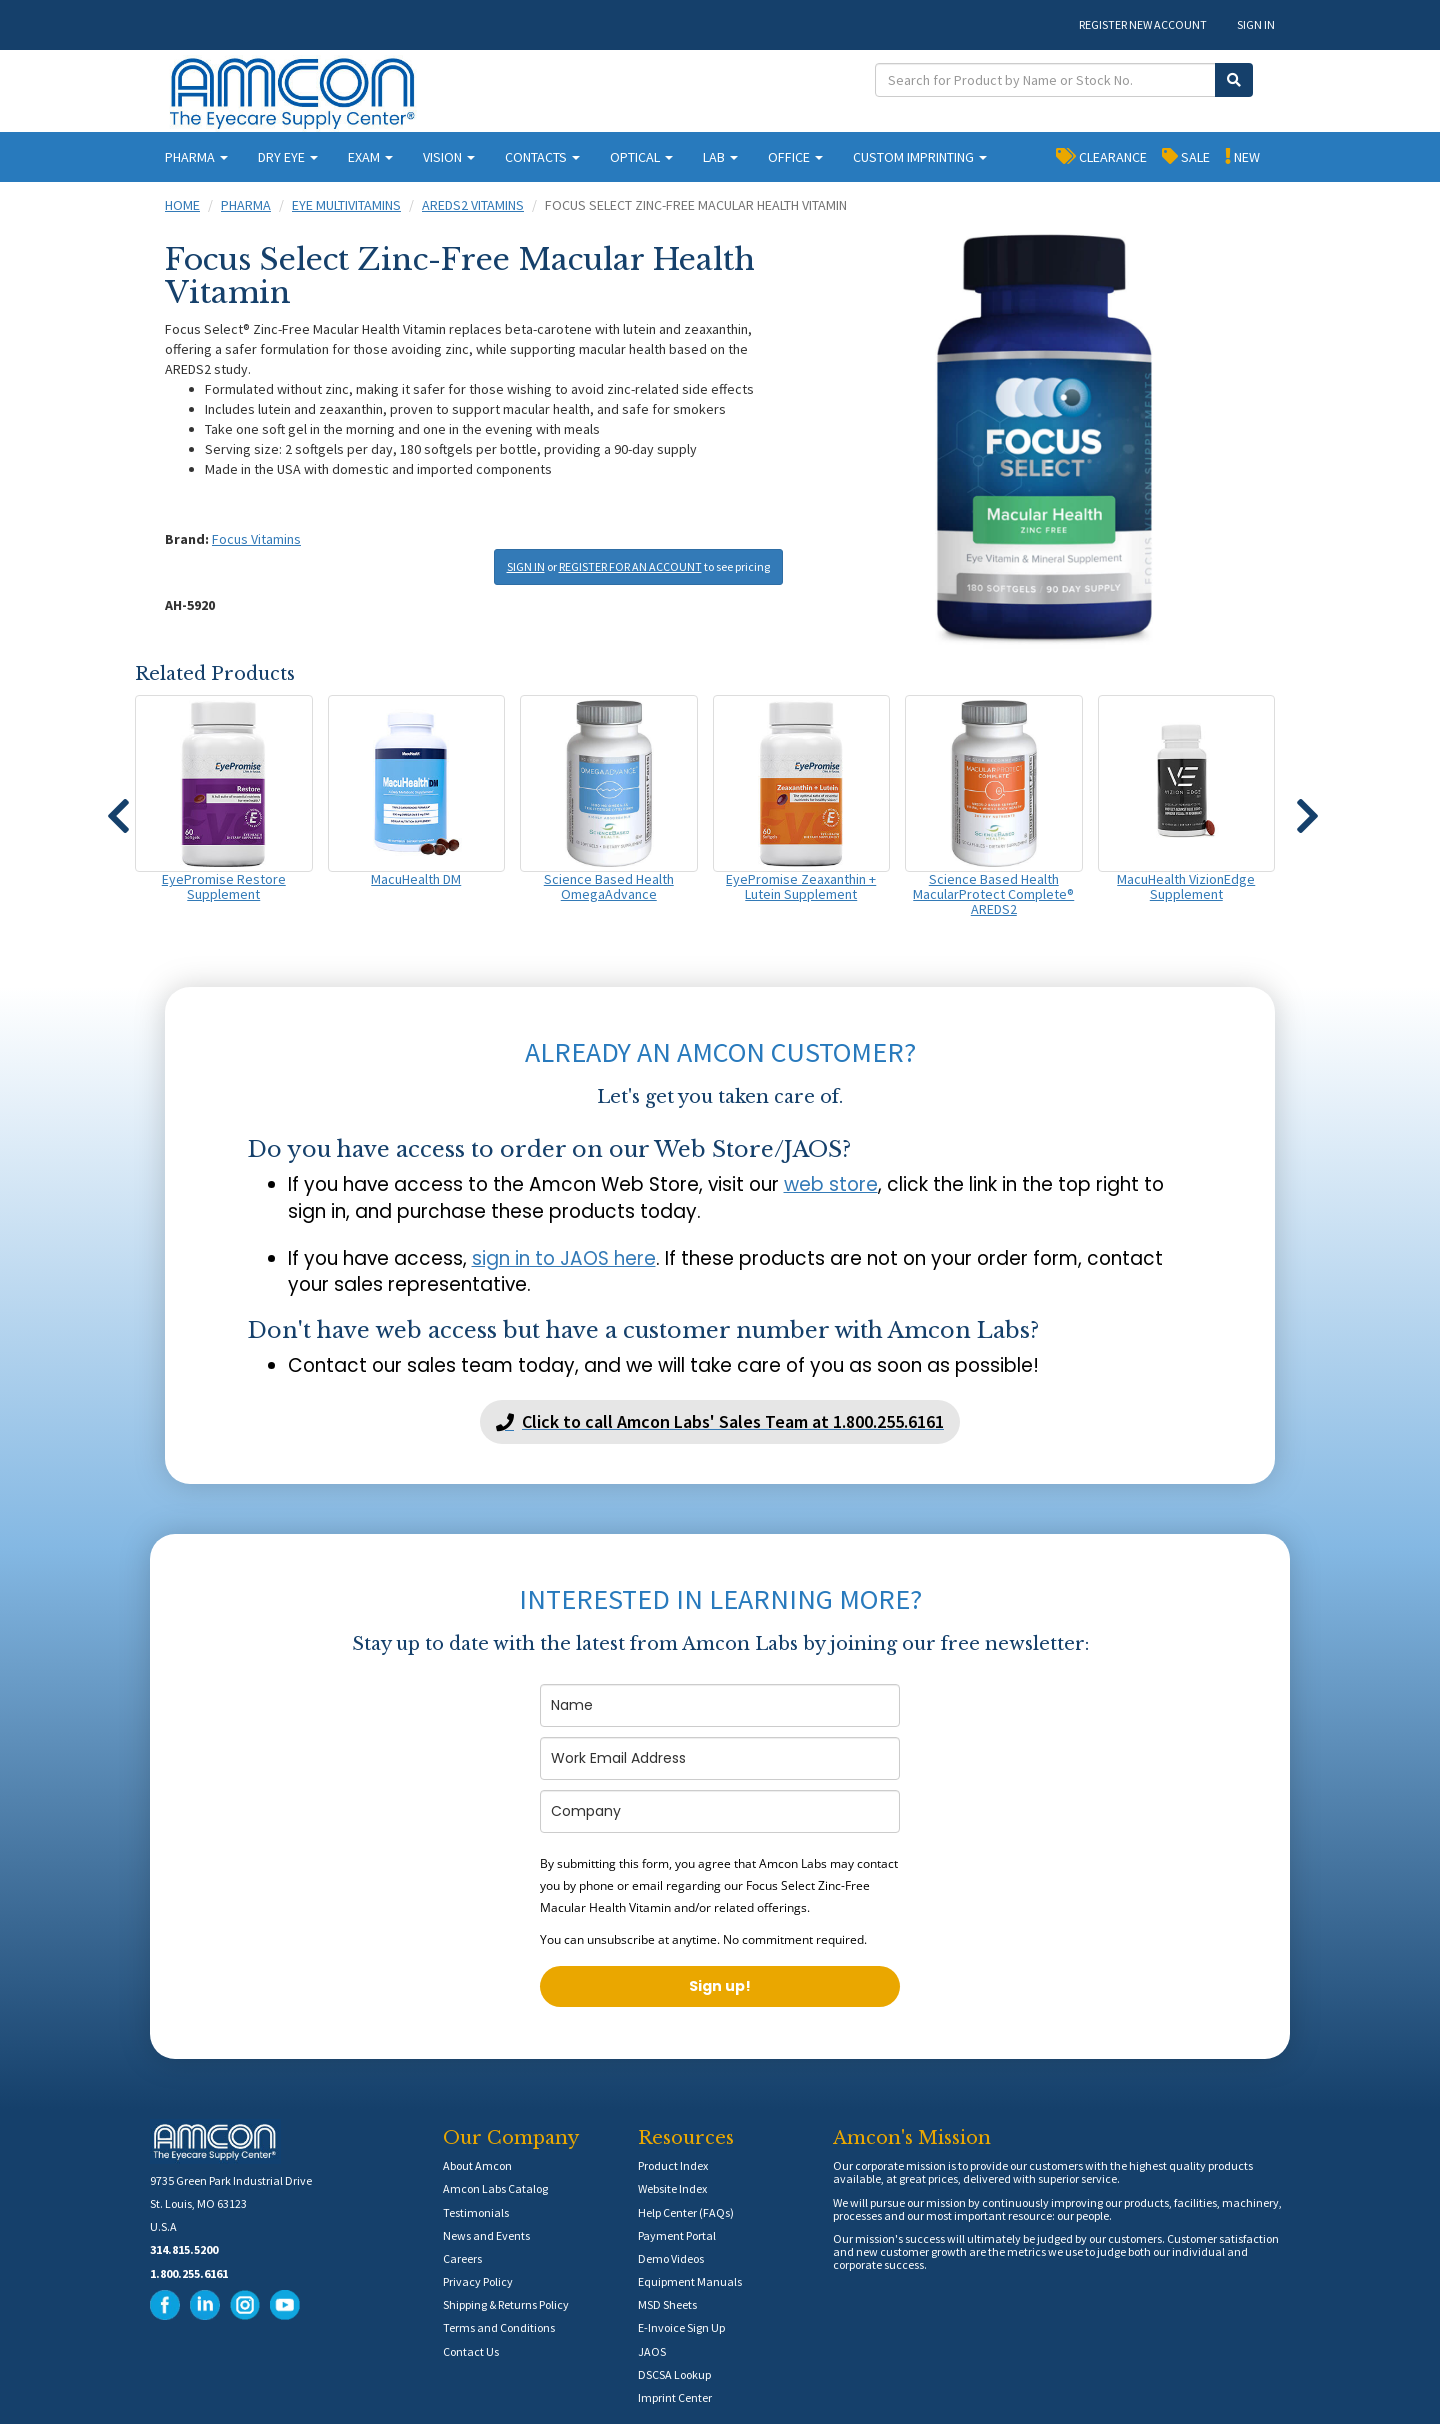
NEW (1242, 156)
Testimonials (476, 2212)
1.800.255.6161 (189, 2273)
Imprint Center (675, 2397)
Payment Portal (677, 2235)
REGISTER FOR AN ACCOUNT (630, 566)
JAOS (652, 2351)
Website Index (672, 2188)
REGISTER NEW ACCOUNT (1143, 24)
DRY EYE (288, 157)
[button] (118, 807)
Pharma (246, 205)
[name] (720, 1705)
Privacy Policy (478, 2281)
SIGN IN (1256, 24)
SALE (1186, 156)
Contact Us (471, 2351)
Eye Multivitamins (346, 205)
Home (182, 205)
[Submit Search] (1234, 80)
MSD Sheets (667, 2304)
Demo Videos (671, 2258)
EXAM (370, 157)
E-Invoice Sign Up (681, 2327)
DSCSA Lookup (674, 2374)
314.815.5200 (184, 2249)
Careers (462, 2258)
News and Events (486, 2235)
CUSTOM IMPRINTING (920, 157)
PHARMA (196, 157)
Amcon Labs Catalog (495, 2188)
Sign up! (720, 1986)
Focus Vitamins (256, 539)
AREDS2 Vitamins (473, 205)
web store (831, 1184)
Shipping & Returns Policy (506, 2304)
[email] (720, 1758)
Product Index (673, 2165)
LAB (720, 157)
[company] (720, 1811)
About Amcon (477, 2165)
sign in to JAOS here (564, 1258)
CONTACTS (542, 157)
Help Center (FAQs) (686, 2212)
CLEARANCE (1101, 156)
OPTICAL (641, 157)
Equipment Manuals (690, 2281)
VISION (449, 157)
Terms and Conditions (499, 2327)
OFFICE (795, 157)
